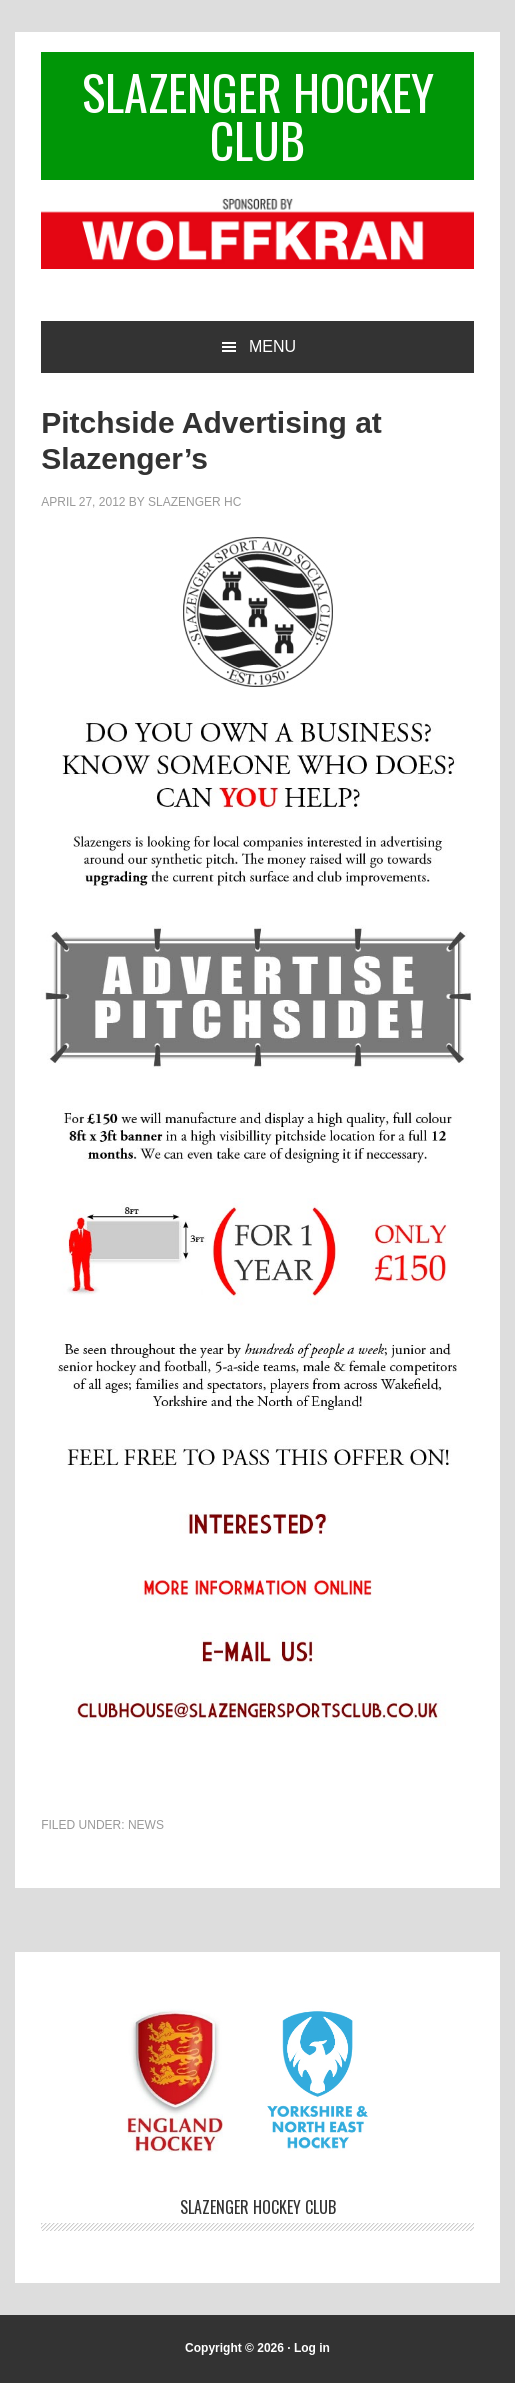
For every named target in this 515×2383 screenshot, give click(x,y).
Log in (312, 2348)
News (146, 1825)
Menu (272, 346)
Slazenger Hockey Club (258, 115)
